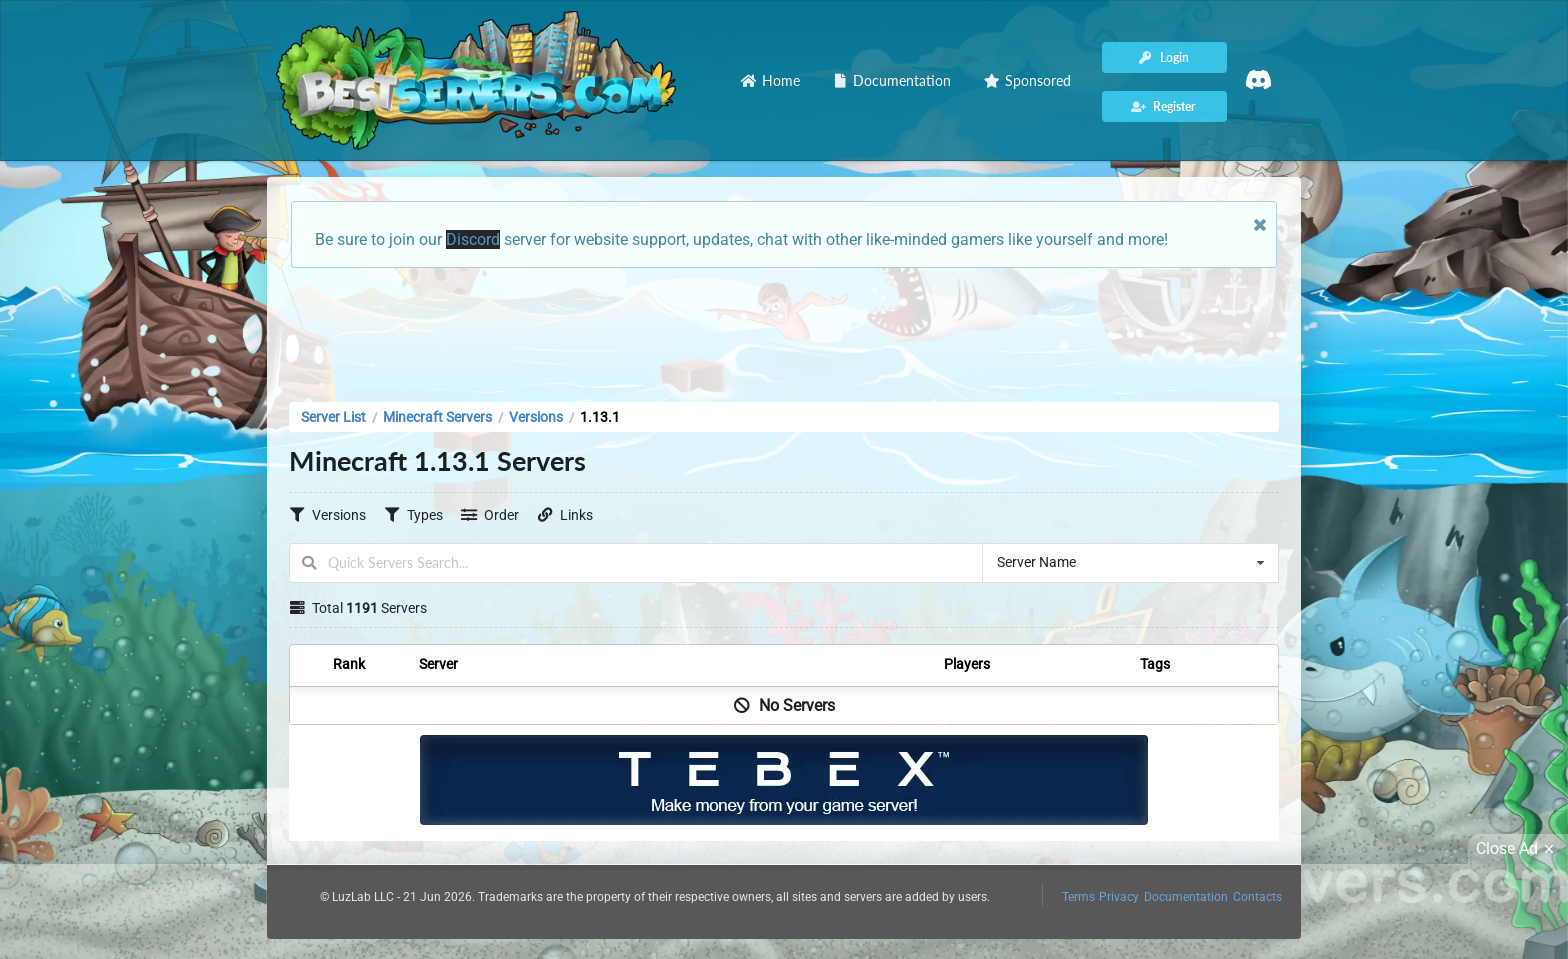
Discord (473, 239)
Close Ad (1518, 849)
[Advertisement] (784, 329)
